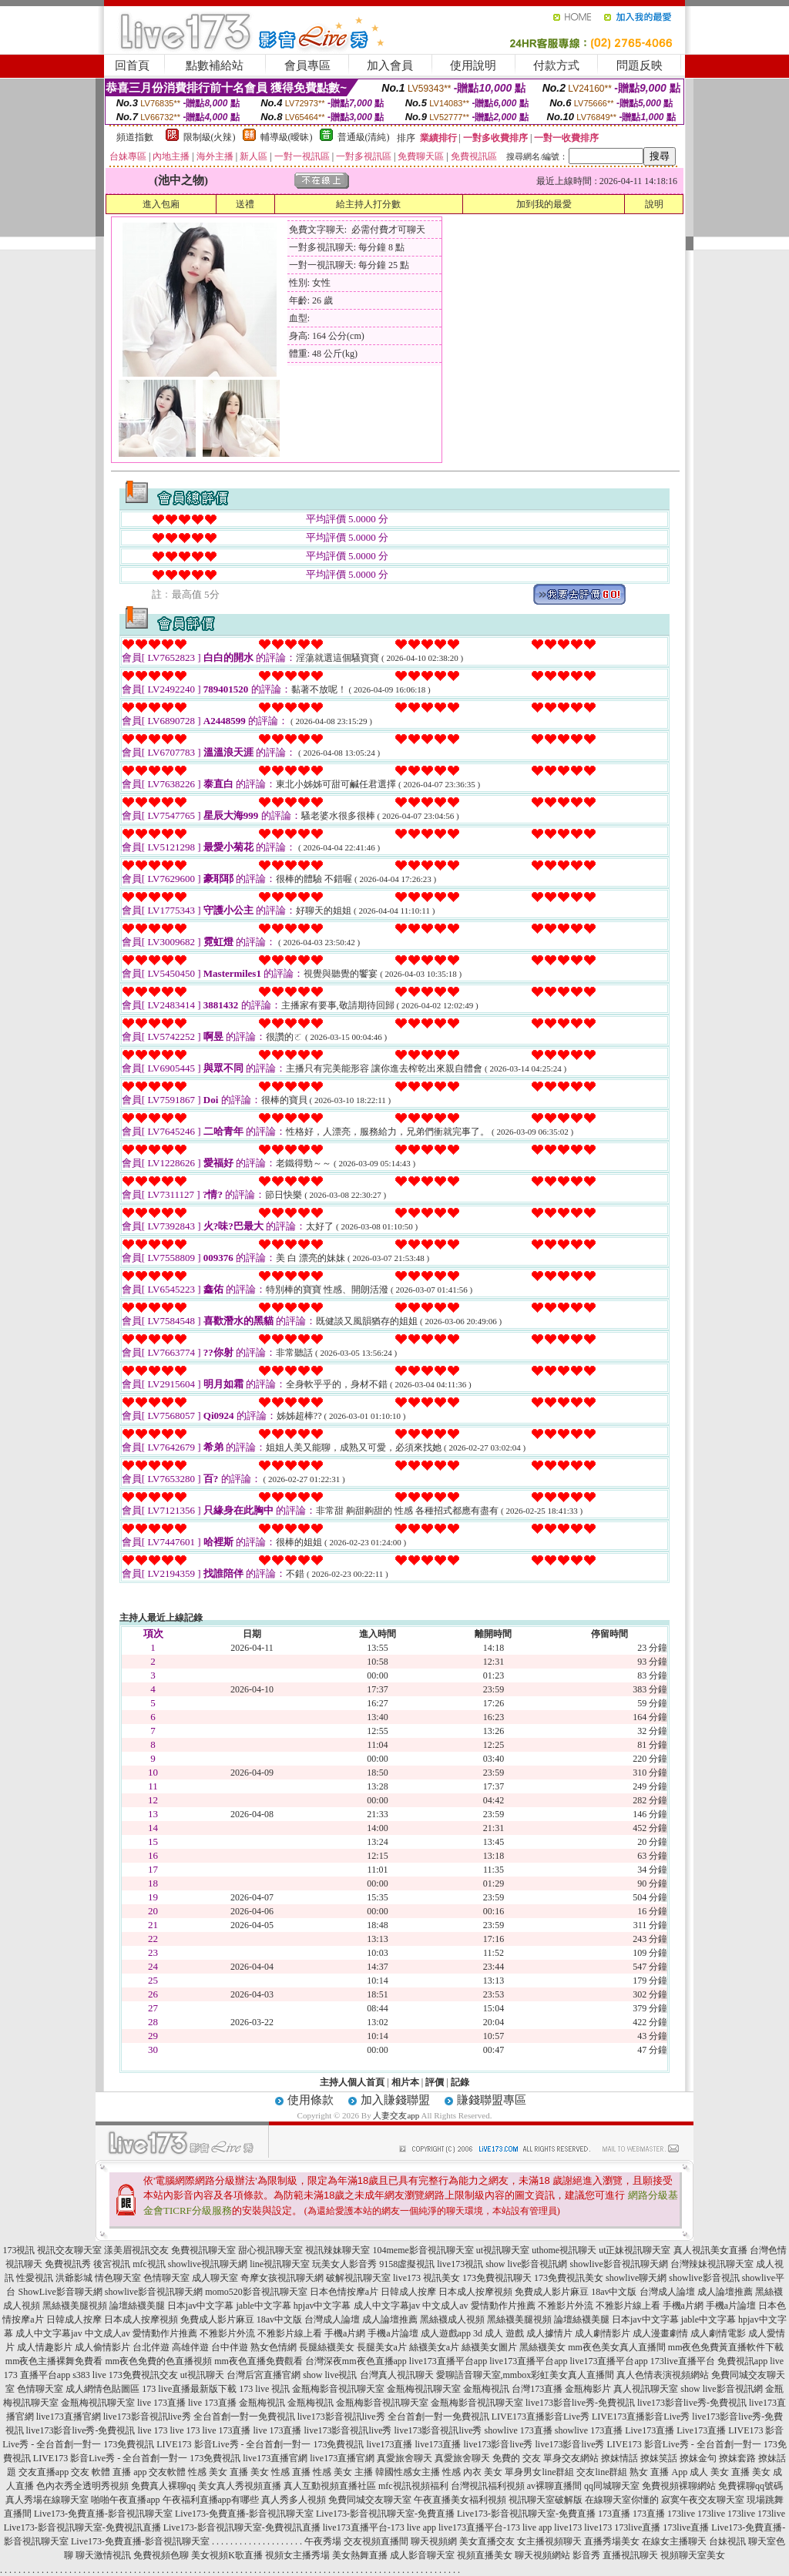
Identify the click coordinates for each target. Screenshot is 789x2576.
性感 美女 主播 (343, 2472)
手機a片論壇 (731, 2305)
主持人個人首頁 (352, 2082)
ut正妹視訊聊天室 (634, 2250)
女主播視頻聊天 (549, 2541)
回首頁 (132, 65)
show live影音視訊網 (526, 2264)
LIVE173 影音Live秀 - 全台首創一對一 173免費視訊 (260, 2444)
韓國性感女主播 (407, 2472)
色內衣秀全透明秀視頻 (82, 2485)
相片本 (405, 2082)
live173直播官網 (68, 2416)
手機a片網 (683, 2305)
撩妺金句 (698, 2458)
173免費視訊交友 (143, 2375)
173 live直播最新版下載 (189, 2388)
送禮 (245, 204)
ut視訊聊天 (202, 2375)
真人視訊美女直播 (710, 2250)
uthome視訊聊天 (564, 2250)
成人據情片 (549, 2333)
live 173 (152, 2430)
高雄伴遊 (190, 2347)
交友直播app (43, 2472)
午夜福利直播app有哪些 (211, 2499)
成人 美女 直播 (720, 2472)
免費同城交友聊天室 (369, 2499)
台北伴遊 (151, 2347)
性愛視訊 (34, 2277)
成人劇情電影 (718, 2333)
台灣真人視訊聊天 (397, 2375)
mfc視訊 (149, 2264)
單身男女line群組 (539, 2472)
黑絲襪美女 (542, 2347)
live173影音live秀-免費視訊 (580, 2402)
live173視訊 (460, 2264)
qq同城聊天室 (612, 2485)
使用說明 (473, 65)
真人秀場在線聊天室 (47, 2499)
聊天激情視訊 (103, 2555)
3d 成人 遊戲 (498, 2333)
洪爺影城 (73, 2277)
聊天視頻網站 (542, 2555)
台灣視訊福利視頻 (488, 2485)
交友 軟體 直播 (101, 2472)
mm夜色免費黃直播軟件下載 (726, 2347)
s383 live (89, 2375)
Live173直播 (649, 2430)
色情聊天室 (166, 2277)
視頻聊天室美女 (692, 2555)
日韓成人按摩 (408, 2291)
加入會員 (390, 65)
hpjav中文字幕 (322, 2305)
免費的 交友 (516, 2458)
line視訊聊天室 (280, 2264)
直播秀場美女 (612, 2541)
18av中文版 (613, 2291)
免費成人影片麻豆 (552, 2291)
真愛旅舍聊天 (404, 2458)
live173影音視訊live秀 (347, 2430)
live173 (568, 2527)
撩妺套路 (737, 2458)
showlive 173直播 (518, 2430)
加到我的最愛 (544, 204)
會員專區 (307, 65)
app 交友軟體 (159, 2472)
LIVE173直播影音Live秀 (540, 2416)
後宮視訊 (111, 2264)
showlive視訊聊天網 (207, 2264)
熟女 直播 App (658, 2472)
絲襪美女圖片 (489, 2347)
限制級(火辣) (209, 137)
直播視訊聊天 (630, 2555)
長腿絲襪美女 (326, 2347)
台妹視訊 (727, 2541)
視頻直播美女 (484, 2555)
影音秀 (586, 2555)
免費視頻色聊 (161, 2555)
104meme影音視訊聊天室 (422, 2250)
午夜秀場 (322, 2541)
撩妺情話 (619, 2458)
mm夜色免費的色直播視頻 (159, 2361)
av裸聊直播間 (554, 2485)
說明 (654, 204)
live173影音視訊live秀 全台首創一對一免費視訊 (199, 2416)
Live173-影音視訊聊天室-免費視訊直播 (82, 2527)
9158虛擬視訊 (407, 2264)
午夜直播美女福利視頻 (460, 2499)
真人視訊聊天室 (645, 2388)
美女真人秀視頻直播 (239, 2485)
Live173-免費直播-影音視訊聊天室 (103, 2513)
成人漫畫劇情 (660, 2333)
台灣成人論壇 (667, 2291)
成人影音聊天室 (422, 2555)
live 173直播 (161, 2402)
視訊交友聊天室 (69, 2250)
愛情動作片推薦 (503, 2305)
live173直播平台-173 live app (379, 2527)
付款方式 (556, 65)
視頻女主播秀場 (297, 2555)
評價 (434, 2082)
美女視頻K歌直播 (227, 2555)
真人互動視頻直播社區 (330, 2485)
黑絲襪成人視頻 (452, 2319)
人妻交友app (396, 2115)
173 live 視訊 (264, 2388)
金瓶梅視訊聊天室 (424, 2388)
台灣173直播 (537, 2388)
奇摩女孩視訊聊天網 (282, 2277)
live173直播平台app (448, 2361)
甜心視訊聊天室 (270, 2250)
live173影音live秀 (498, 2444)
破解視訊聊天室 (358, 2277)
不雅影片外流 (565, 2305)
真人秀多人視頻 (293, 2499)
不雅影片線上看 (628, 2305)
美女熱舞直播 (360, 2555)
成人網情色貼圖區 (102, 2388)
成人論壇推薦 (725, 2291)
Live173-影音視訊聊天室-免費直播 (385, 2513)
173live (681, 2513)
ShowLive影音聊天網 (60, 2291)
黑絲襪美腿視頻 (74, 2305)
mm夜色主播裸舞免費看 (54, 2361)
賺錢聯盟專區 (491, 2100)
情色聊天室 (118, 2277)
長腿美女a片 (382, 2347)
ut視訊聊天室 (502, 2250)
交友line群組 (601, 2472)
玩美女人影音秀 (344, 2264)
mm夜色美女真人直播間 (617, 2347)
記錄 (460, 2082)
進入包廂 (161, 204)
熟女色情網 (273, 2347)
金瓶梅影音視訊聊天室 (338, 2388)
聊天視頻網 (434, 2541)
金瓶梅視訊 (486, 2388)
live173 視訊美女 (426, 2277)
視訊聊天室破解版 (546, 2499)
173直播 (614, 2513)
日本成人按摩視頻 (475, 2291)
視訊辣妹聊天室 (337, 2250)
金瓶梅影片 (588, 2388)
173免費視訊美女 (568, 2277)
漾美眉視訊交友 (136, 2250)
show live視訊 (330, 2375)
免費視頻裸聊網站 (679, 2485)
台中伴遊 (229, 2347)
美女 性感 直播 (280, 2472)
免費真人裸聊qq (163, 2485)
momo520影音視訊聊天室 (256, 2291)
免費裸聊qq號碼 (750, 2485)
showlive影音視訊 (704, 2277)
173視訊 (18, 2250)
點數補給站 (214, 65)
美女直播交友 (487, 2541)
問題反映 (639, 65)
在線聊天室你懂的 (622, 2499)
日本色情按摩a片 (344, 2291)
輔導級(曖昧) (286, 137)
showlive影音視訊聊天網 (619, 2264)
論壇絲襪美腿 (137, 2305)
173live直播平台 (682, 2361)
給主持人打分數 (368, 204)
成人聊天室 (215, 2277)
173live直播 (637, 2527)
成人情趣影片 (44, 2347)
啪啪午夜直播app (125, 2499)
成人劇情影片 (602, 2333)
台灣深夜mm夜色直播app (356, 2361)
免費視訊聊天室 (203, 2250)
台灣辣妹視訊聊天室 (712, 2264)
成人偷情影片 (102, 2347)
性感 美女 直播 (218, 2472)
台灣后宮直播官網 (263, 2375)
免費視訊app (742, 2361)
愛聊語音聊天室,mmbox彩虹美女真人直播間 (525, 2375)
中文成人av (445, 2305)
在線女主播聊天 (674, 2541)
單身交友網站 (571, 2458)
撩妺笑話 (658, 2458)
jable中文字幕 (264, 2305)
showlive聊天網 (636, 2277)
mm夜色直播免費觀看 (258, 2361)
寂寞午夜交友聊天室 (702, 2499)
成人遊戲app (446, 2333)
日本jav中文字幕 (200, 2305)
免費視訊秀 (68, 2264)
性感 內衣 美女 (472, 2472)
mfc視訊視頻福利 (413, 2485)
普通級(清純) (363, 137)
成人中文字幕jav (387, 2305)
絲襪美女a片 (434, 2347)
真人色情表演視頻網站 (662, 2375)
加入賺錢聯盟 (395, 2100)
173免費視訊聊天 (497, 2277)
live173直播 (390, 2444)
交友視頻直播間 (376, 2541)
